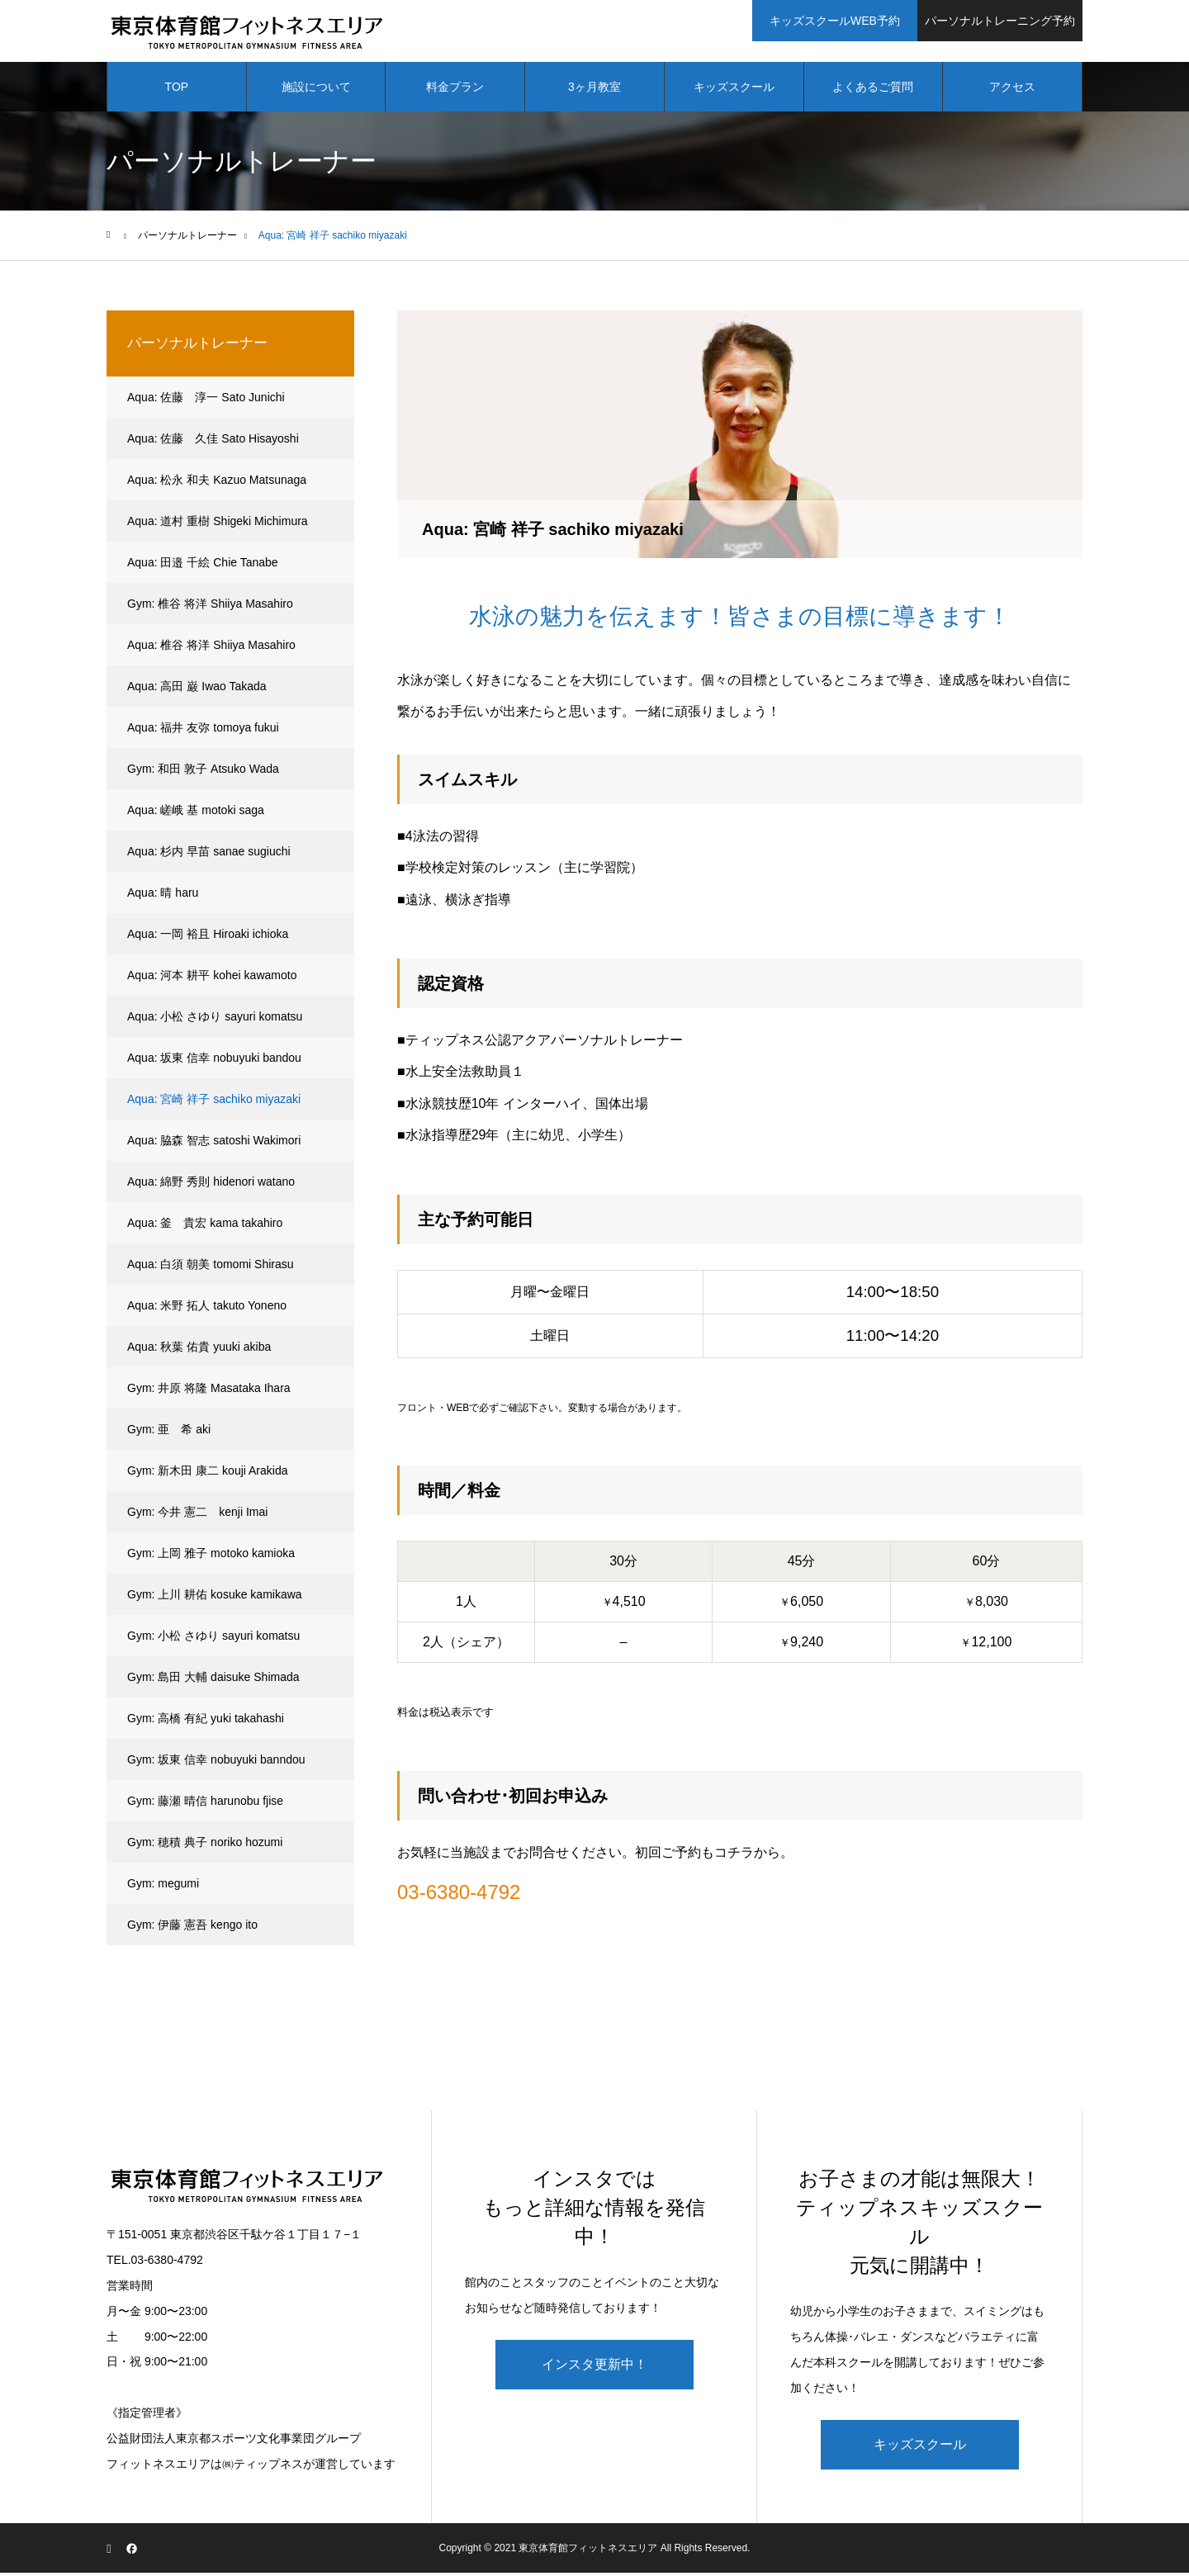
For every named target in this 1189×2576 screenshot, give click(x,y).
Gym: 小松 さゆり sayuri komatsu (213, 1639)
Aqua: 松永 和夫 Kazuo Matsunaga (216, 483)
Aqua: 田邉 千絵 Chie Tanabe (202, 566)
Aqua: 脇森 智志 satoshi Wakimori (214, 1144)
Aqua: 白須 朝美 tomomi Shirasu (210, 1268)
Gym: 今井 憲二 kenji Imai (197, 1515)
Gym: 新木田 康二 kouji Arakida (207, 1474)
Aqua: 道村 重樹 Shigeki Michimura (217, 525)
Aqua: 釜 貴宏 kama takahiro (204, 1227)
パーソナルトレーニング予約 (1000, 20)
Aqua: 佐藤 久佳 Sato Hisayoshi (213, 442)
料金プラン (455, 90)
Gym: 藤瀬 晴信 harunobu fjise (205, 1804)
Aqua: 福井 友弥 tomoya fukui (203, 731)
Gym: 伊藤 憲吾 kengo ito (192, 1928)
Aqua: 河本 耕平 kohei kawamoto (211, 979)
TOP (177, 90)
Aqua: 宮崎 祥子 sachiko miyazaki (214, 1103)
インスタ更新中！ (594, 2368)
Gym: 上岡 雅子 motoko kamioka (211, 1557)
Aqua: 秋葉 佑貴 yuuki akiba (199, 1350)
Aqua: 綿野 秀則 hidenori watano (211, 1185)
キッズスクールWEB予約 (835, 20)
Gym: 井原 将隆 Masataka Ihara (209, 1392)
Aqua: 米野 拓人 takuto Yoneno (207, 1309)
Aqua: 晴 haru (162, 896)
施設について (316, 90)
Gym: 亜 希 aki (169, 1433)
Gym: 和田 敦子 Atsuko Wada (203, 772)
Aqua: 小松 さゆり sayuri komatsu (214, 1020)
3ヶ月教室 (594, 90)
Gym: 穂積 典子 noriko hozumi (204, 1846)
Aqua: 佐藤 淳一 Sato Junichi (206, 401)
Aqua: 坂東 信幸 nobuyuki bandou (214, 1061)
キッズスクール (734, 90)
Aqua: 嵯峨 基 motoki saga (195, 814)
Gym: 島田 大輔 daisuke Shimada (213, 1681)
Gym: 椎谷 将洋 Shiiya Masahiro (210, 607)
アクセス (1012, 90)
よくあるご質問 (872, 90)
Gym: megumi (163, 1887)
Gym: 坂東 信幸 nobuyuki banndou (216, 1763)
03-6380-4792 (458, 1896)
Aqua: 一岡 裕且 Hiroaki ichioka (207, 938)
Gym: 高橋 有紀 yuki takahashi (205, 1722)
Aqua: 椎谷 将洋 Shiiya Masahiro (211, 649)
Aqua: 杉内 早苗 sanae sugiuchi (209, 855)
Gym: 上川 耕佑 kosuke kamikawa (214, 1598)
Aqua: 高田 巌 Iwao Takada (197, 690)
